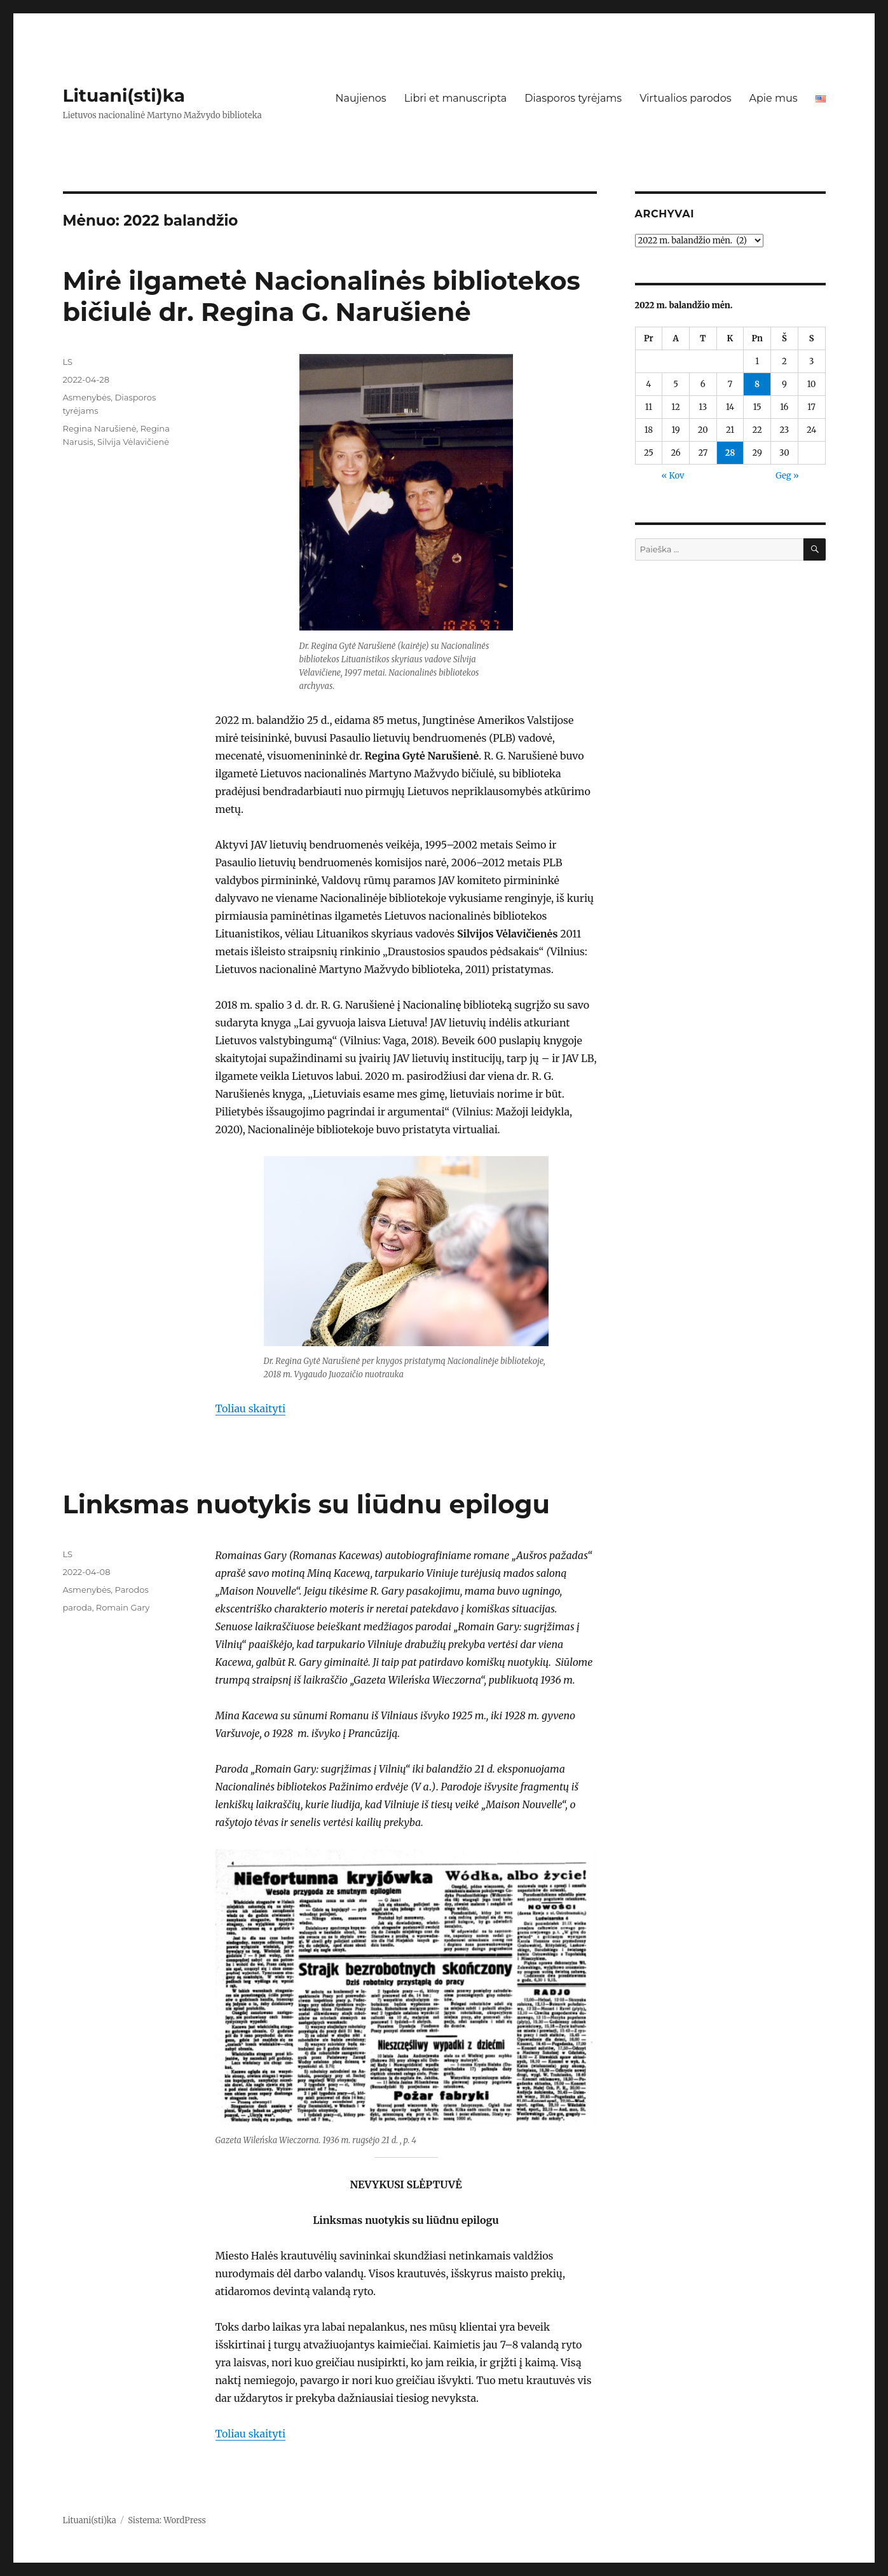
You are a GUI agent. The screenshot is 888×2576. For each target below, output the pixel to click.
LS (68, 362)
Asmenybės (87, 397)
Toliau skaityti (250, 1408)
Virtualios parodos (685, 98)
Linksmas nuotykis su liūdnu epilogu (306, 1504)
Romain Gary (123, 1607)
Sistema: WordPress (167, 2520)
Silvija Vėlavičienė (133, 442)
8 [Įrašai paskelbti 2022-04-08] (757, 384)
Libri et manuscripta (455, 98)
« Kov (673, 475)
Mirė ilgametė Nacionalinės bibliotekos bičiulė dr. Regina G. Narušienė (321, 296)
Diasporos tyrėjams (573, 98)
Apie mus (773, 98)
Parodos (132, 1589)
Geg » (786, 475)
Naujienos (360, 98)
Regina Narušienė (100, 428)
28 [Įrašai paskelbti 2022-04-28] (730, 452)
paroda (77, 1607)
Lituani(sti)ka (124, 95)
